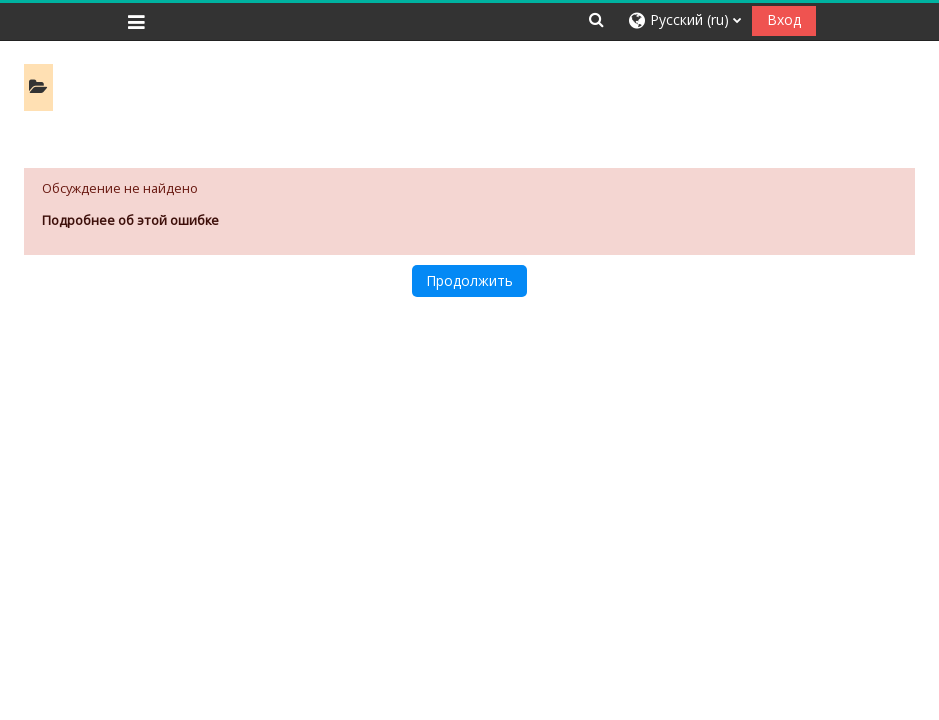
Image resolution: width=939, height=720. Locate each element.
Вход (784, 19)
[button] (597, 19)
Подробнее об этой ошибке (130, 220)
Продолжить (469, 280)
